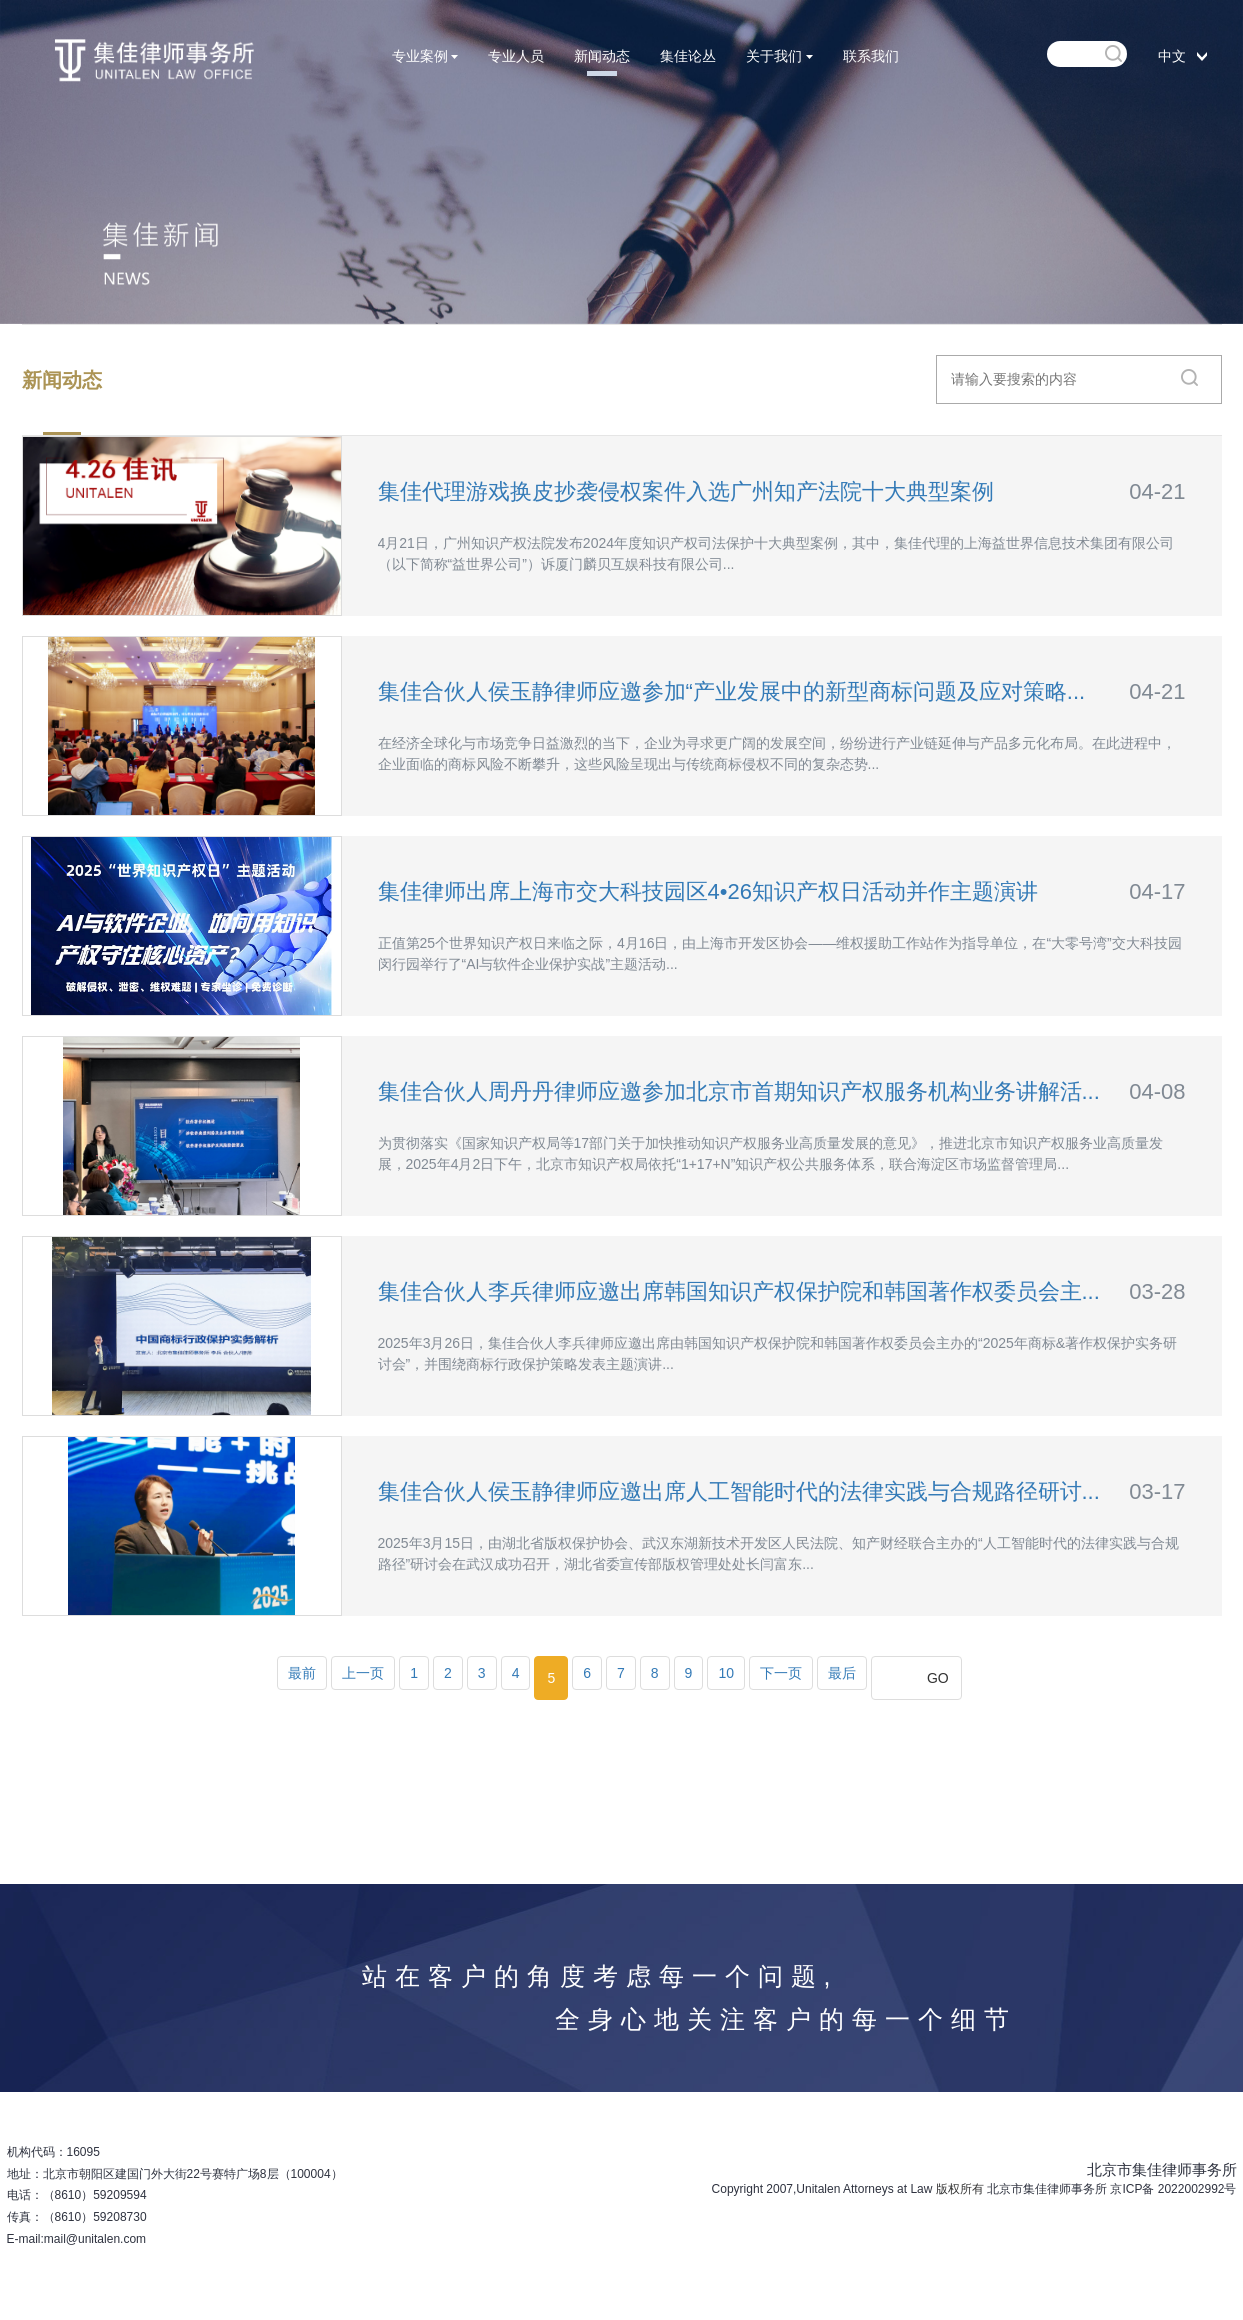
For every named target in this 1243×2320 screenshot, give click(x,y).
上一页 (363, 1673)
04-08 (1157, 1091)
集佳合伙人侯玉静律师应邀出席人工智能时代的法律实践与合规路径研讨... (739, 1491)
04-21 (1157, 491)
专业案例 (425, 56)
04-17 (1157, 891)
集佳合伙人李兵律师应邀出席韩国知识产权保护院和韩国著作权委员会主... (739, 1291)
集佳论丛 (688, 56)
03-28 (1157, 1291)
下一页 (781, 1673)
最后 (842, 1673)
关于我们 (779, 56)
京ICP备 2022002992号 (1173, 2189)
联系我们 (871, 56)
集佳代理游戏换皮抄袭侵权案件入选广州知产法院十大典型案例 (686, 491)
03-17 (1157, 1491)
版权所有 (960, 2189)
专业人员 (516, 56)
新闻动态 (602, 56)
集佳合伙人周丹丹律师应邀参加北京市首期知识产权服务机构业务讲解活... (739, 1091)
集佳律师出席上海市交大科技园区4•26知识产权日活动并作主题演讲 (708, 891)
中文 (1172, 56)
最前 (302, 1673)
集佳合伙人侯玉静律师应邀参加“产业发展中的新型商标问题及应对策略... (732, 691)
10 (726, 1673)
